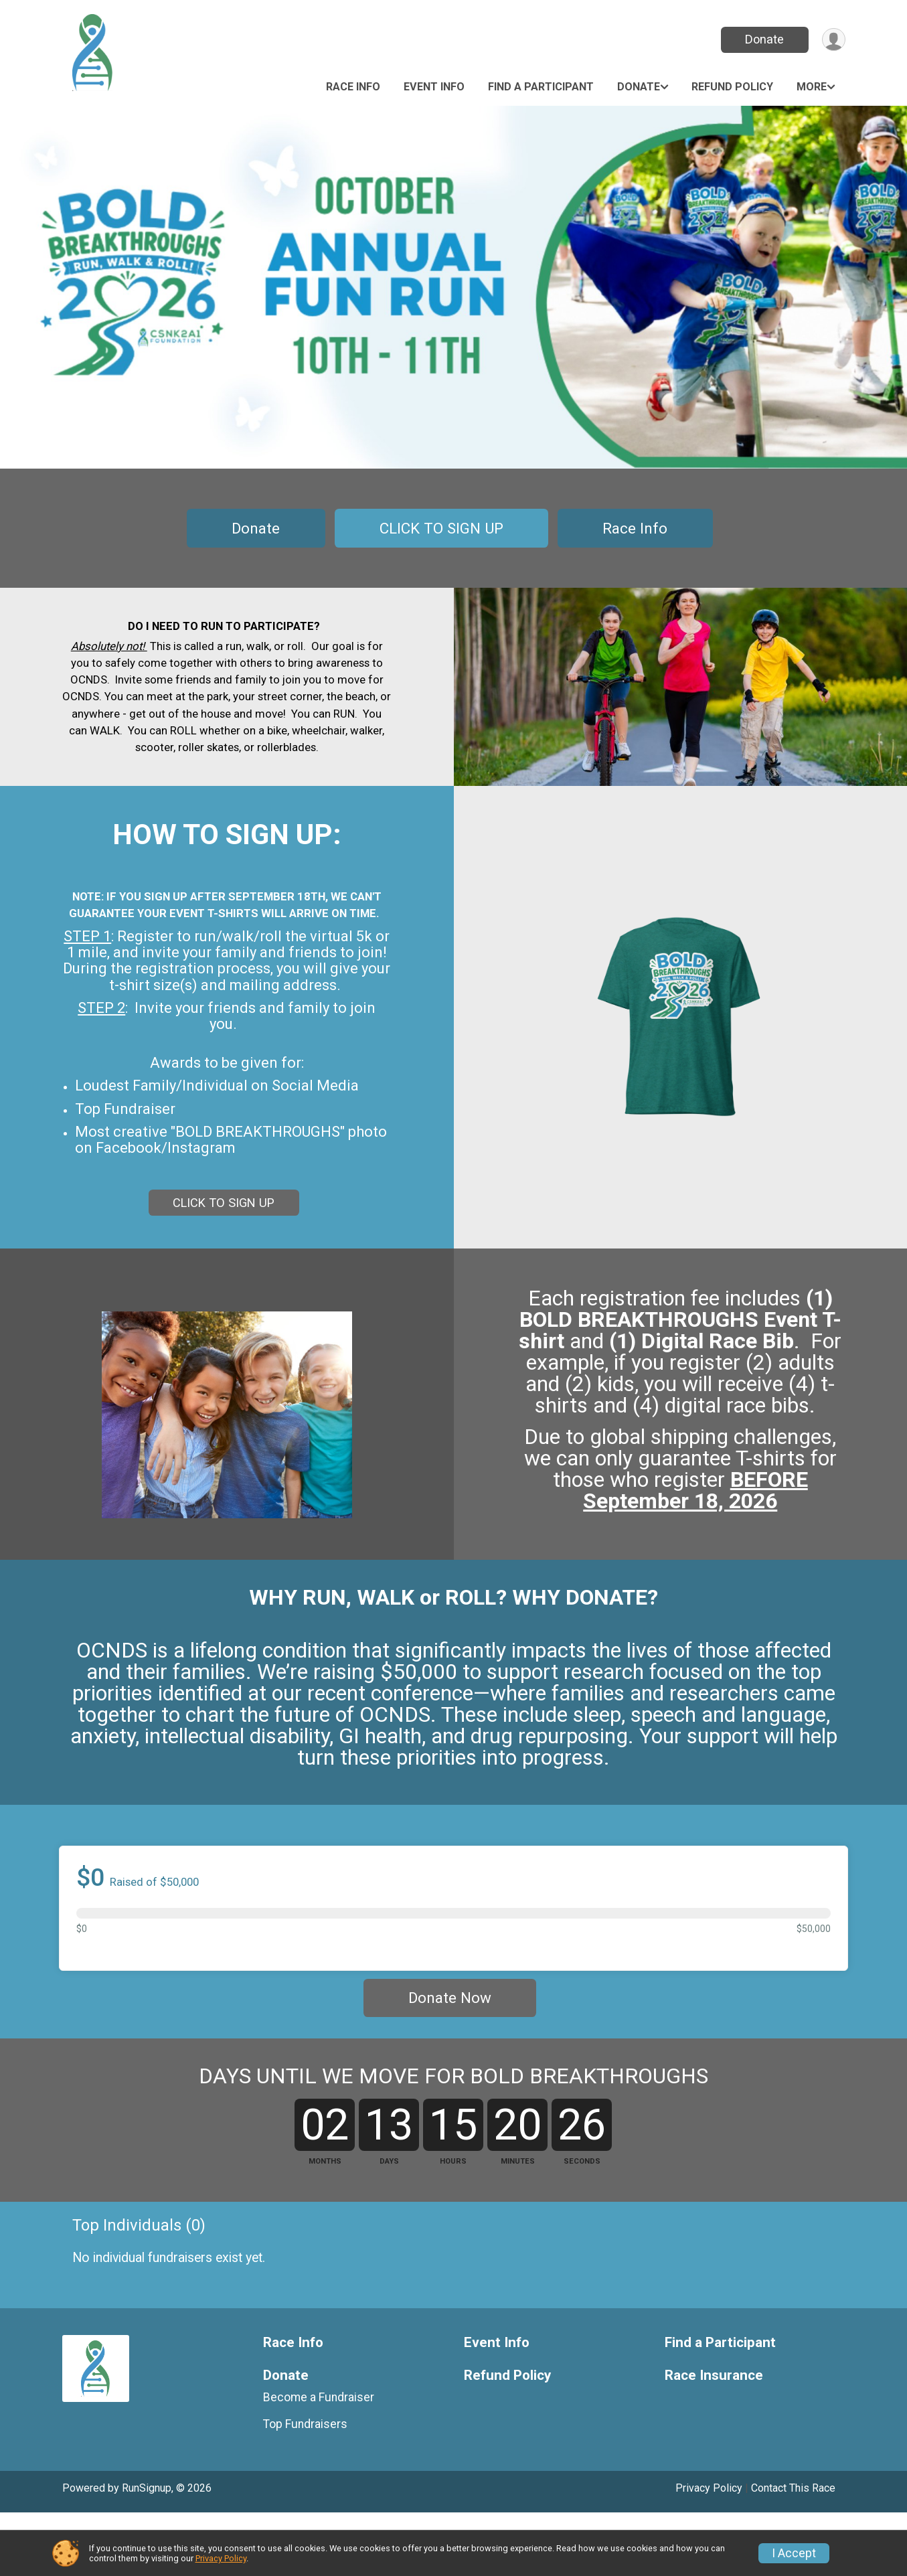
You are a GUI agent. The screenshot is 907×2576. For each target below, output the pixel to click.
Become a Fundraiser (318, 2460)
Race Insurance (714, 2438)
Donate (763, 39)
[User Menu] (833, 39)
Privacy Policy (220, 2558)
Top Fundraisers (305, 2487)
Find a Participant (541, 86)
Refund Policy (732, 86)
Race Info (353, 86)
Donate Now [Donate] (449, 2010)
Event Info (434, 86)
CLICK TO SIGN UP (441, 528)
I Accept (794, 2553)
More (812, 86)
